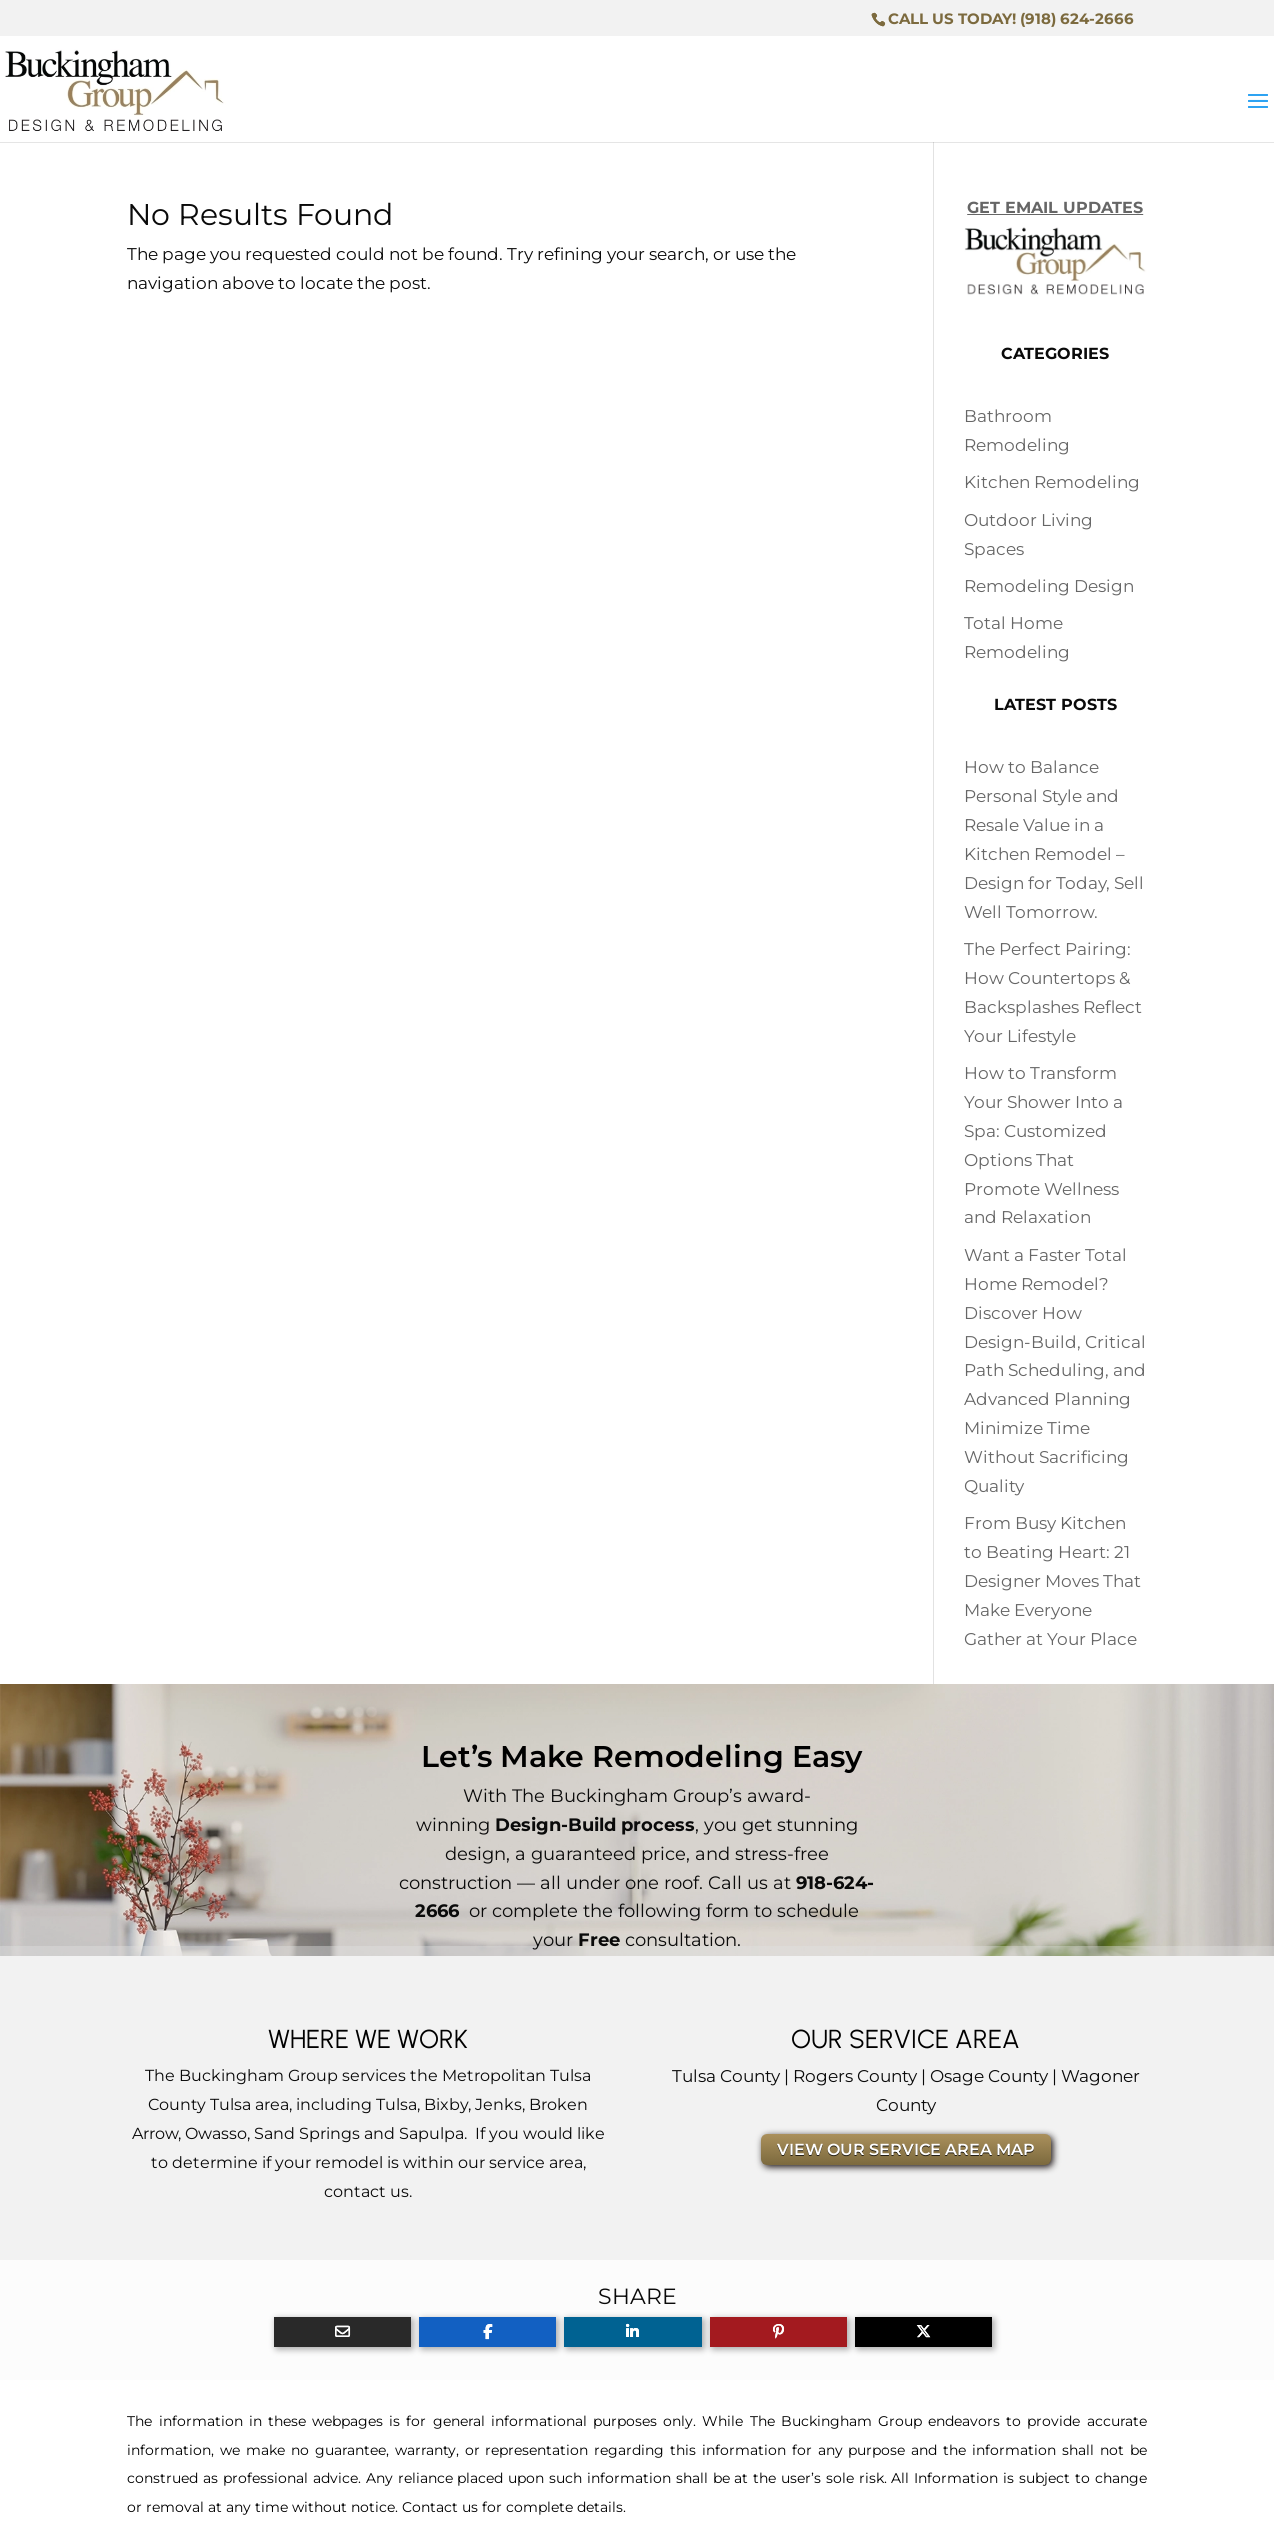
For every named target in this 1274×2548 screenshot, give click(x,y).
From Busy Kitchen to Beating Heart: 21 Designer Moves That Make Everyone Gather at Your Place (1052, 1581)
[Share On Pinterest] (778, 2332)
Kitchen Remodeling (1052, 482)
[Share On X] (923, 2332)
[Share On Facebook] (487, 2332)
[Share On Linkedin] (632, 2332)
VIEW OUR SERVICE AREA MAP (906, 2149)
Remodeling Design (1049, 586)
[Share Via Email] (342, 2332)
